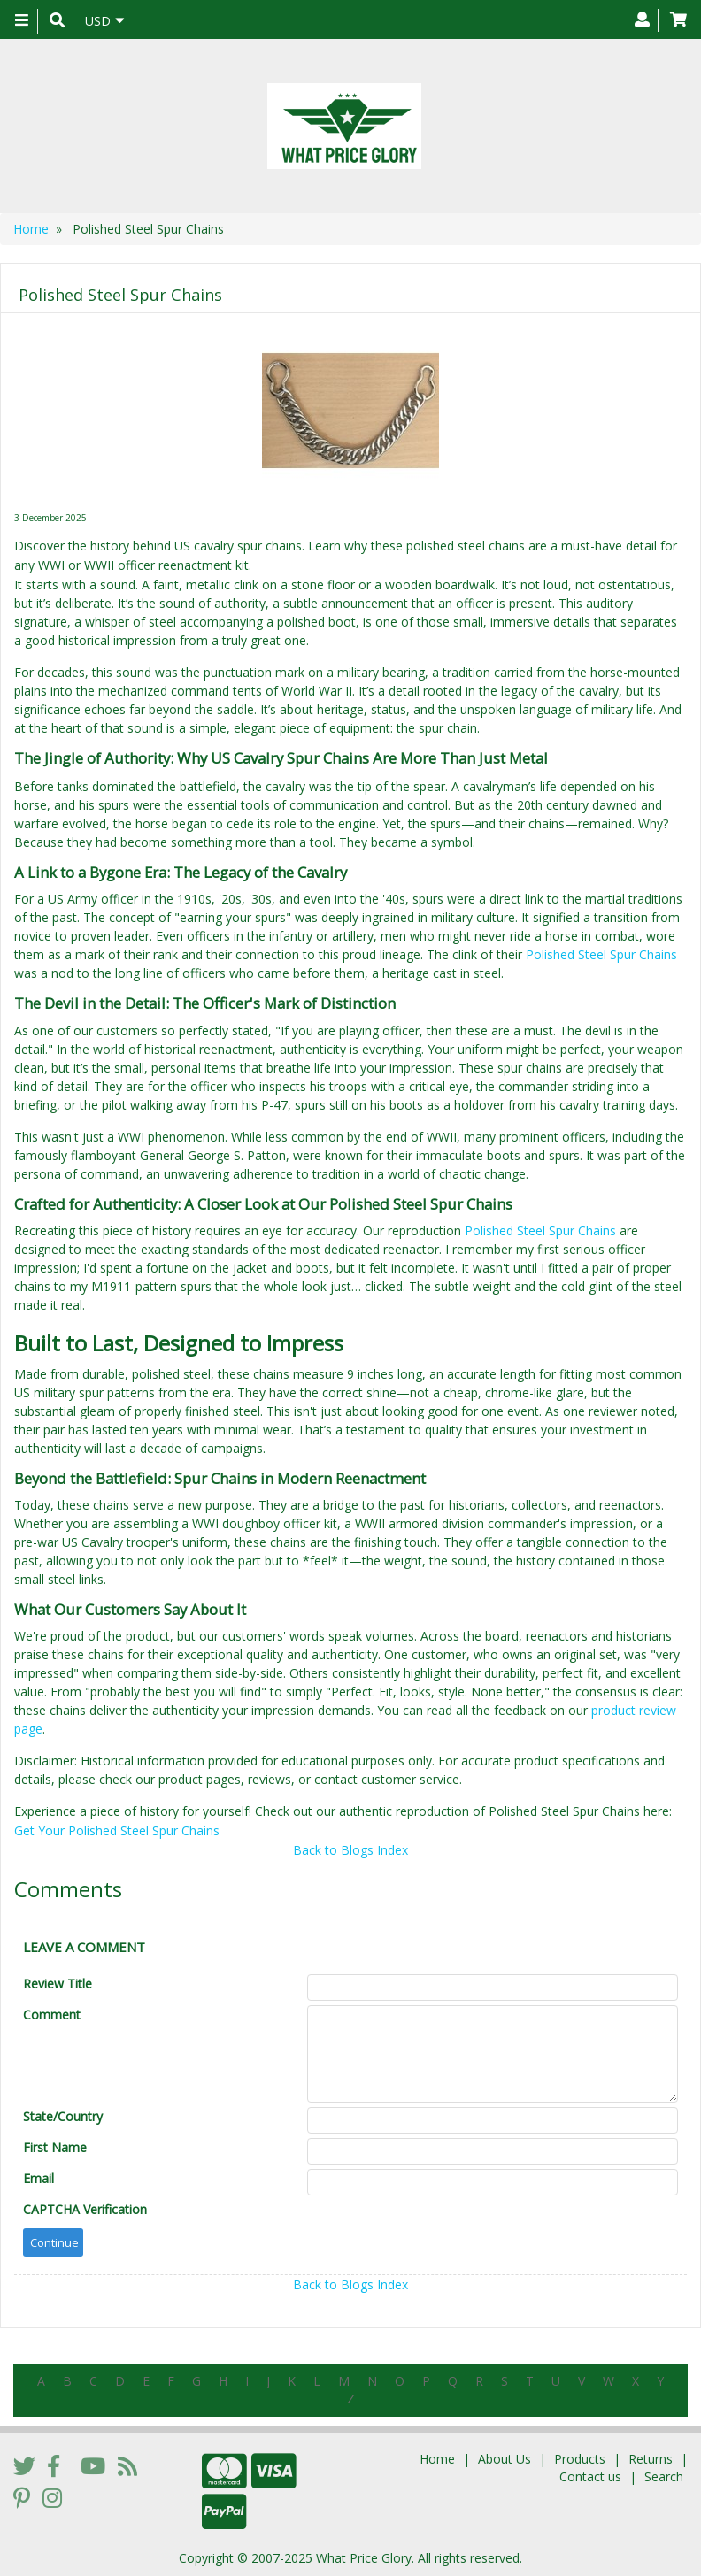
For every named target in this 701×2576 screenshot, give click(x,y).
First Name (55, 2147)
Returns (650, 2458)
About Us (504, 2458)
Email (38, 2178)
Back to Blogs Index (350, 1850)
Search (663, 2476)
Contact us (590, 2476)
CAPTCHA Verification (85, 2209)
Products (579, 2458)
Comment (52, 2014)
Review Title (57, 1983)
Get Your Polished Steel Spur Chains (117, 1830)
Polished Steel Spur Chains (601, 954)
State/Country (63, 2116)
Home (31, 228)
